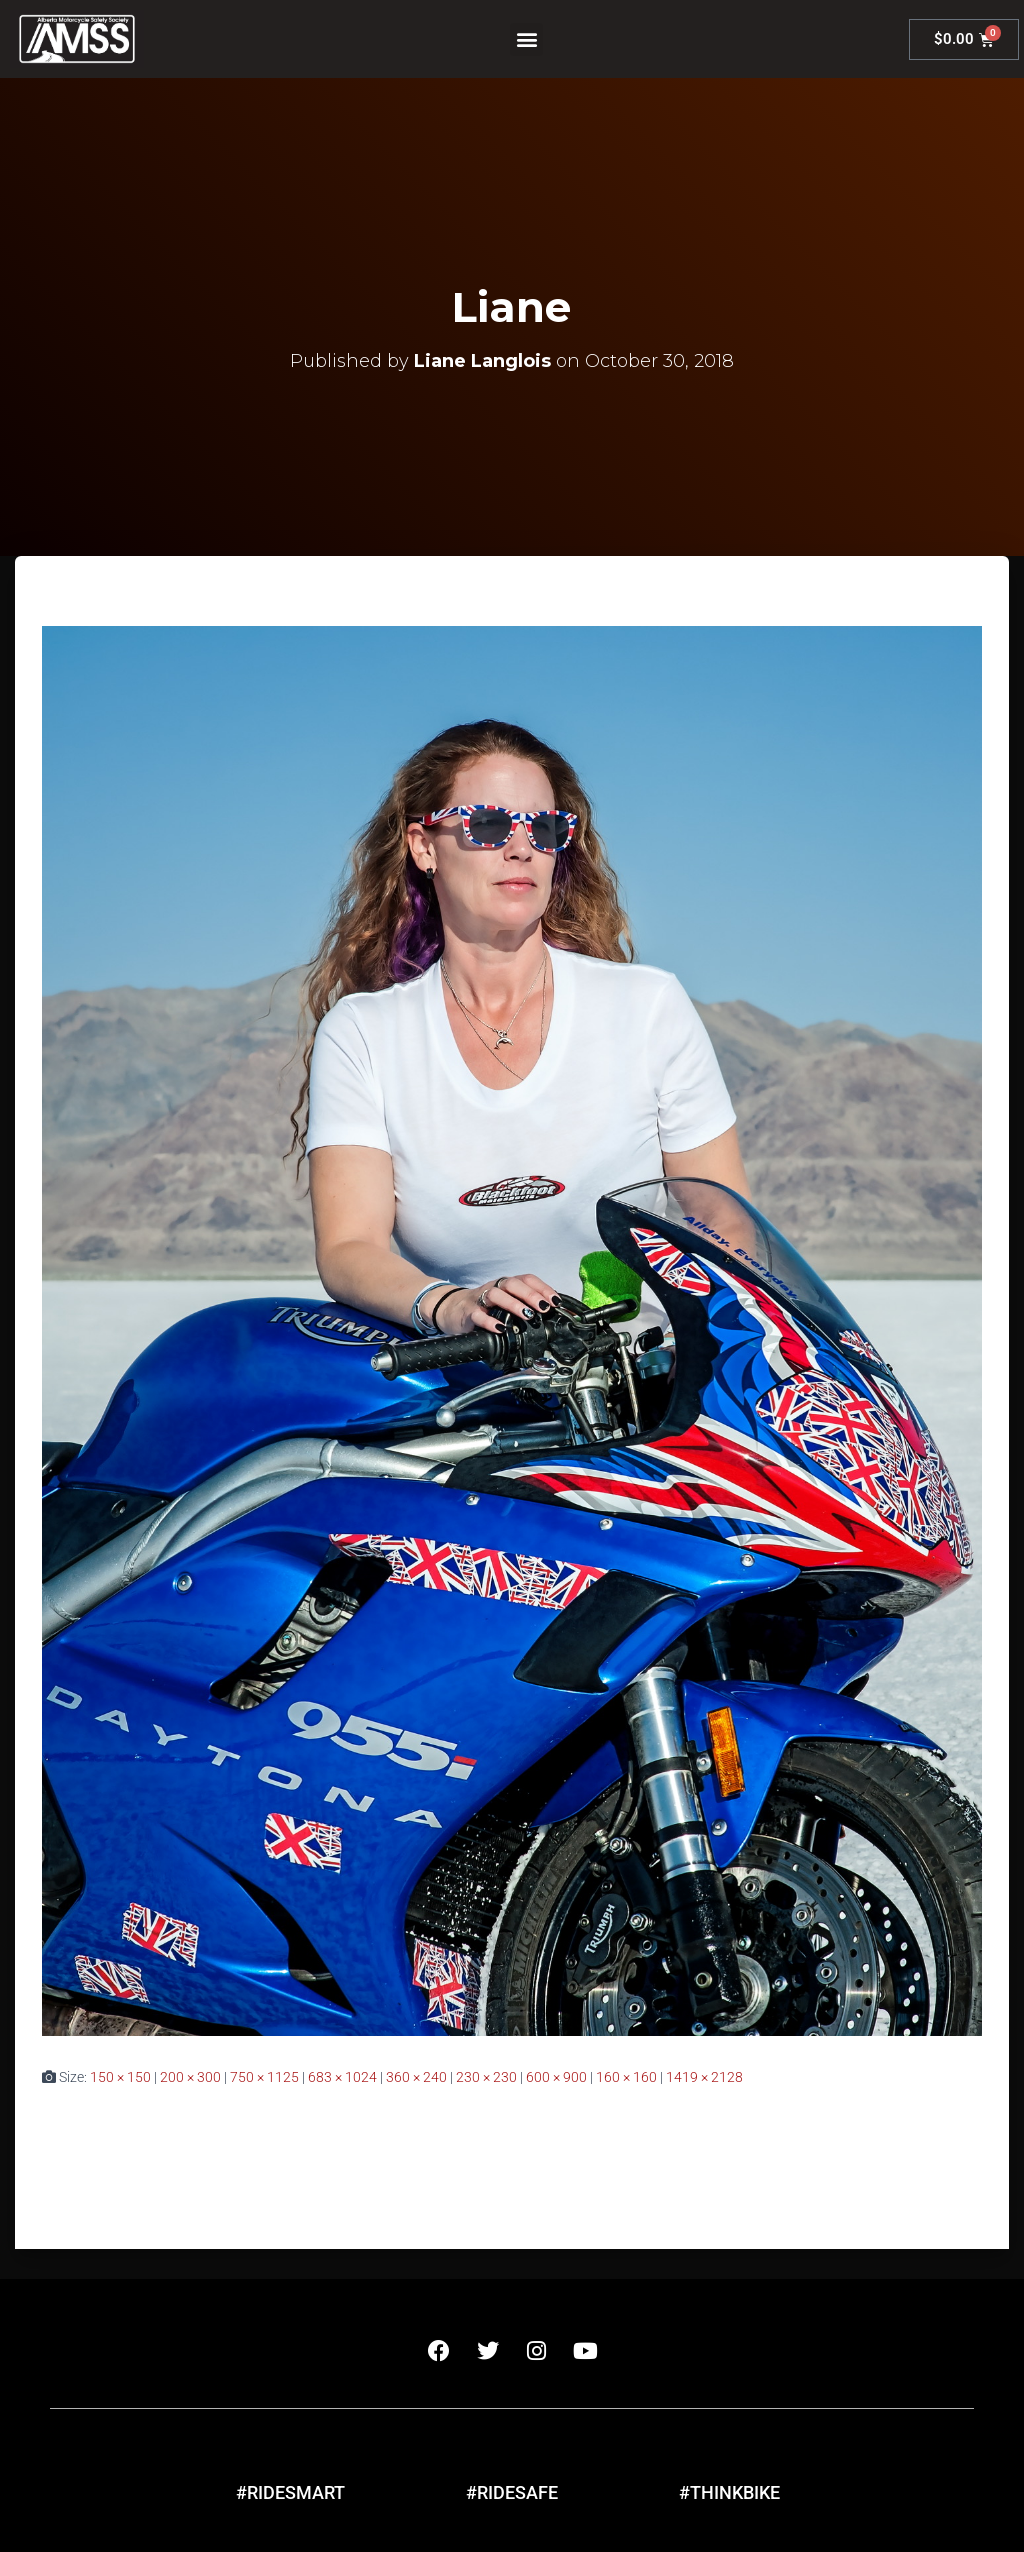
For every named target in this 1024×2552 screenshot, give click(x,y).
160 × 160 (626, 2077)
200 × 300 (190, 2077)
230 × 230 (486, 2077)
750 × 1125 (264, 2077)
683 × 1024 (342, 2077)
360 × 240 (416, 2077)
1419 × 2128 (704, 2077)
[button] (526, 39)
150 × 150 (120, 2077)
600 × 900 (556, 2077)
